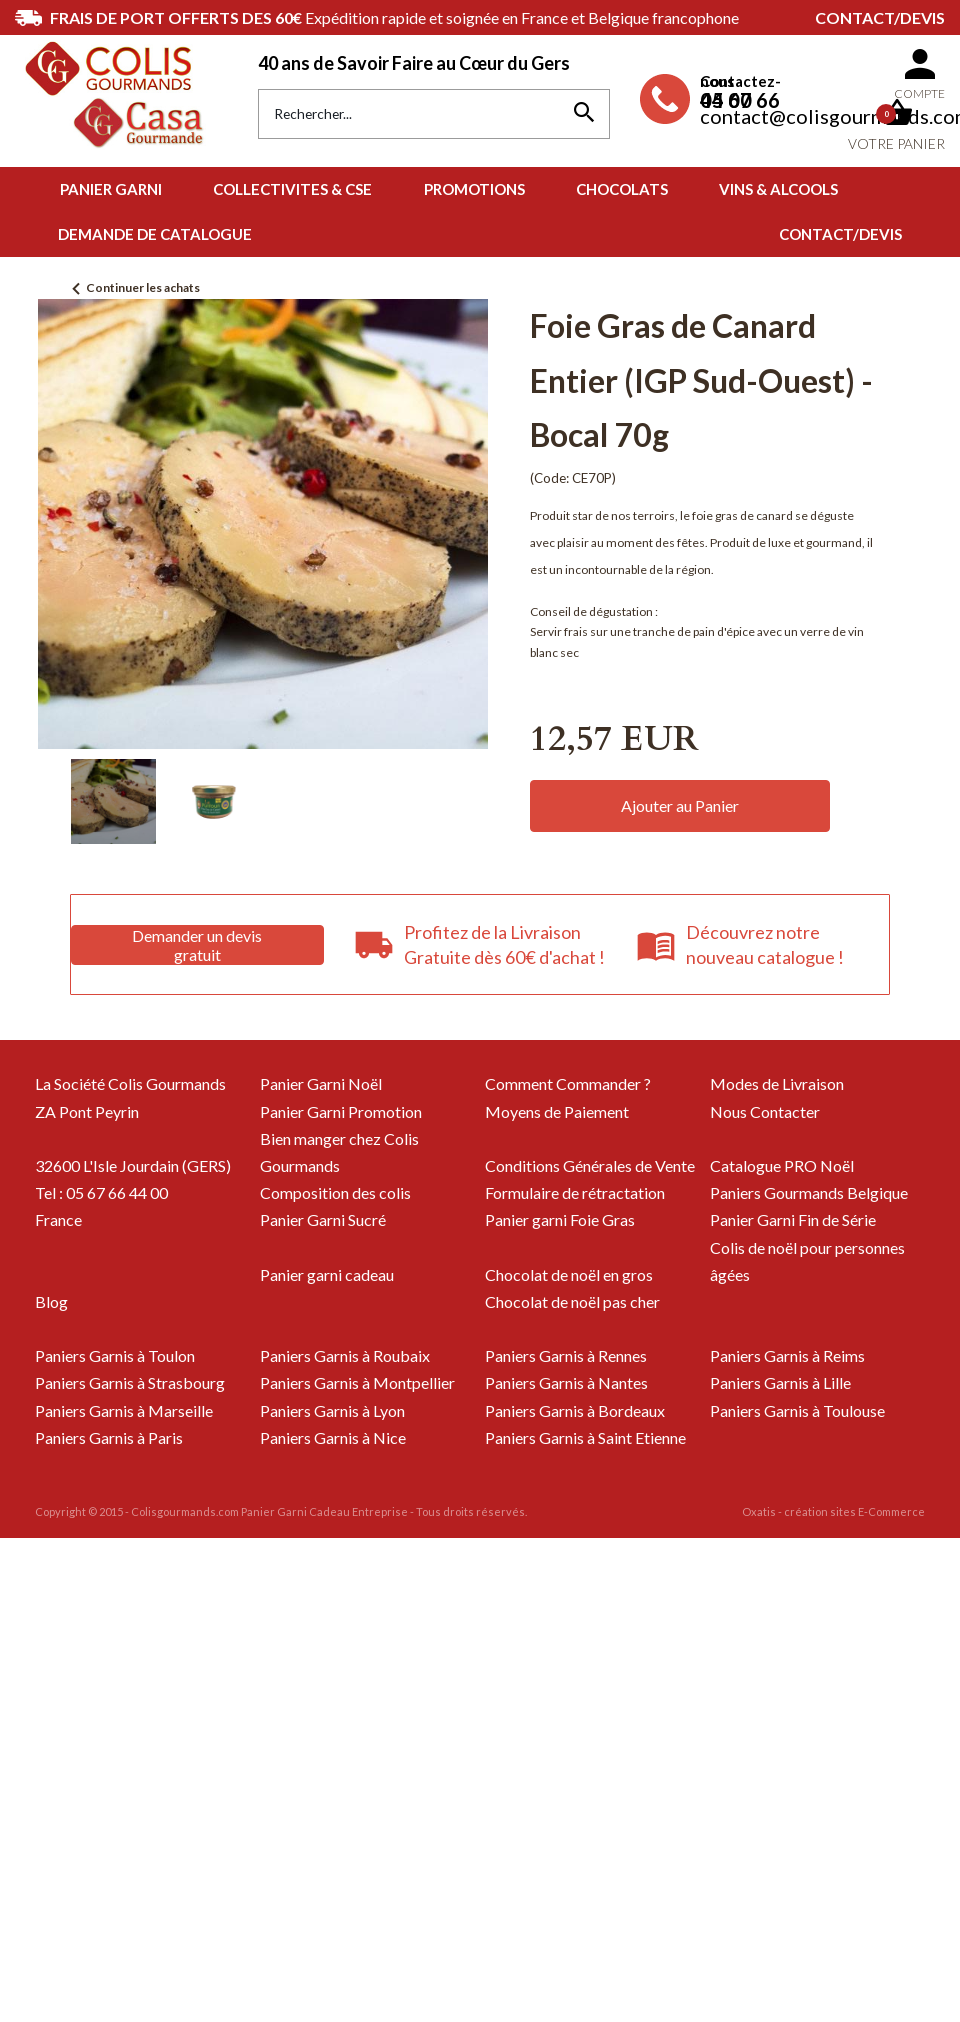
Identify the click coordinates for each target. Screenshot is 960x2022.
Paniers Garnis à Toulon (115, 1355)
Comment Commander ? (568, 1083)
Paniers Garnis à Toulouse (797, 1410)
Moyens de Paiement (557, 1111)
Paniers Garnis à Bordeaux (575, 1410)
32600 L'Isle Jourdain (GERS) (133, 1165)
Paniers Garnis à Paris (109, 1437)
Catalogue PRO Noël (782, 1165)
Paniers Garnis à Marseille (124, 1410)
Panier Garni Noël (321, 1083)
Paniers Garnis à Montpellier (357, 1382)
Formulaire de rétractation (575, 1192)
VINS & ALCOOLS (778, 189)
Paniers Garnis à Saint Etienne (585, 1437)
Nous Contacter (765, 1111)
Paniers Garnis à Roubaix (345, 1355)
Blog (51, 1301)
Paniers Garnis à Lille (780, 1382)
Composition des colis (335, 1192)
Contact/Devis (880, 17)
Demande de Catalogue (155, 234)
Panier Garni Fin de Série (793, 1219)
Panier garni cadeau (327, 1274)
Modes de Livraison (777, 1083)
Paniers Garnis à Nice (333, 1437)
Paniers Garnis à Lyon (332, 1410)
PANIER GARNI (111, 189)
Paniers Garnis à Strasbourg (130, 1382)
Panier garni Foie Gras (560, 1219)
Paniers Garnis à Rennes (566, 1355)
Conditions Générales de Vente (590, 1165)
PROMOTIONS (474, 189)
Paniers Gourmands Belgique (809, 1192)
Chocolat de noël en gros (569, 1274)
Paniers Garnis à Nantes (566, 1382)
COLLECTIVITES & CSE (292, 189)
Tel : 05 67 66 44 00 (101, 1192)
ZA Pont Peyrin (87, 1111)
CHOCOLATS (622, 189)
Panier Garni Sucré (323, 1219)
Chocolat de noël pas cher (572, 1301)
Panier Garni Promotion (341, 1111)
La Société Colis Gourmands (130, 1083)
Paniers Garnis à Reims (787, 1355)
